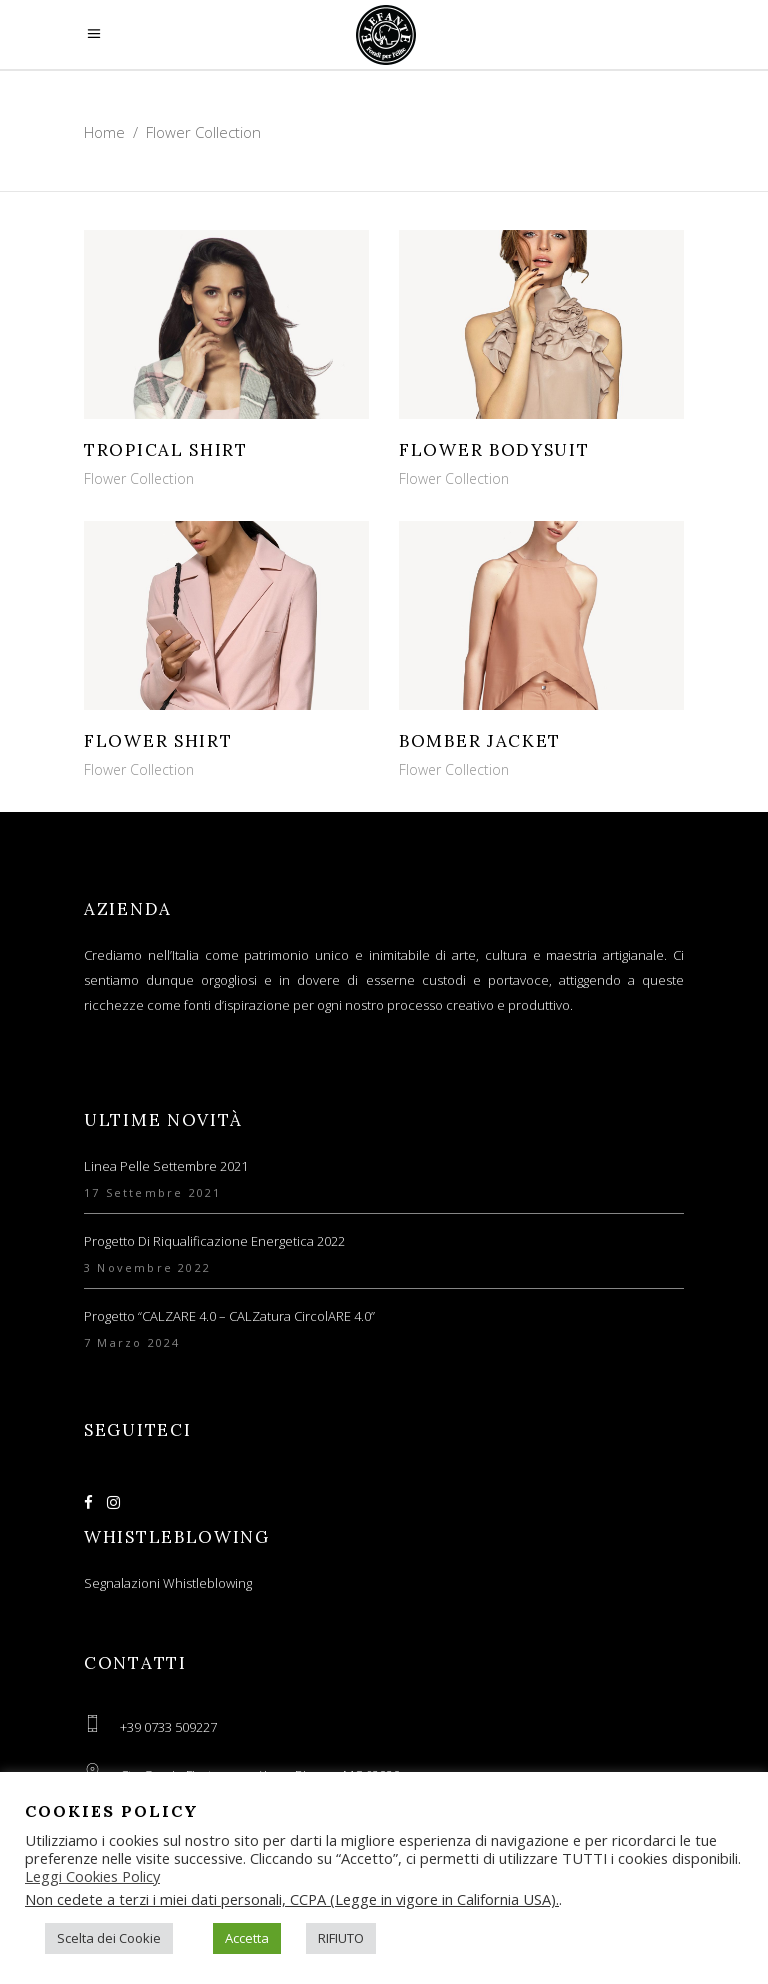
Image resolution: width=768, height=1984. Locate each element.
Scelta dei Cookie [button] (109, 1938)
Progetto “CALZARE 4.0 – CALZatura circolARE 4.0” (229, 1316)
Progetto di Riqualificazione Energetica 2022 (214, 1241)
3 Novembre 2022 (147, 1267)
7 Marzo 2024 (132, 1342)
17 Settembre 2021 (152, 1192)
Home (104, 132)
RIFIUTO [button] (341, 1938)
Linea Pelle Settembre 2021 (166, 1166)
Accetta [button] (247, 1938)
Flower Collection (139, 478)
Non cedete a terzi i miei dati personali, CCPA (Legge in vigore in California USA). (292, 1899)
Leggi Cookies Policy (92, 1876)
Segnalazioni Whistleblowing (168, 1583)
